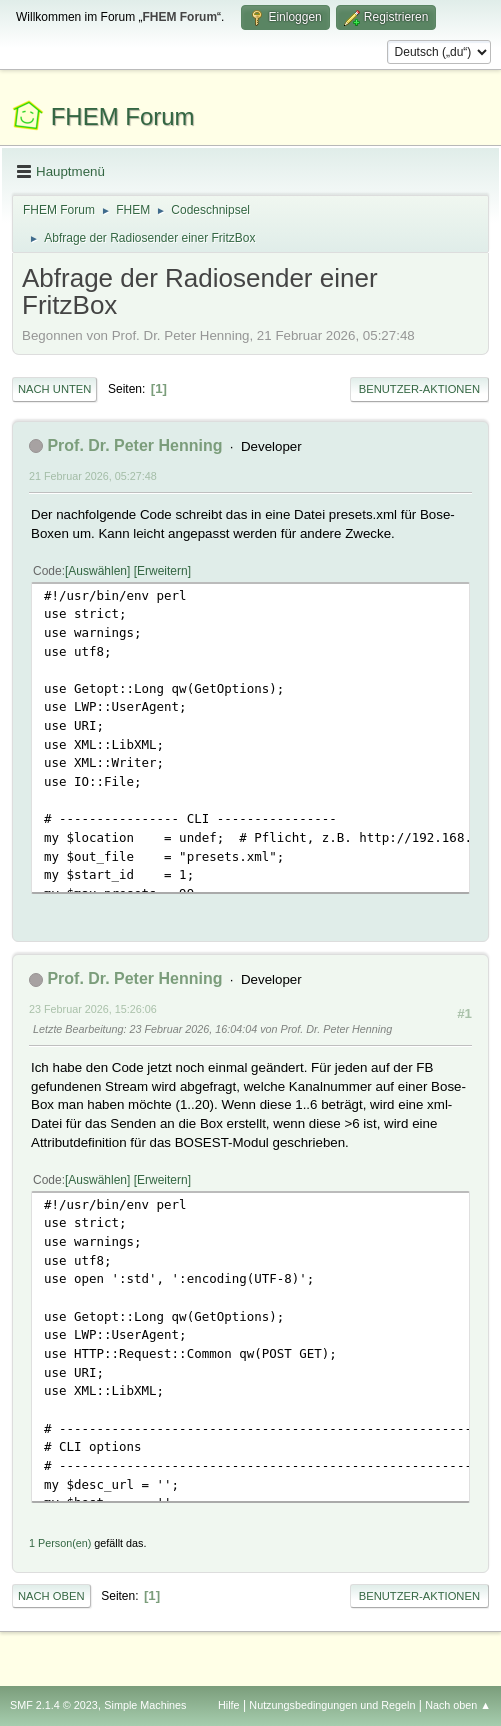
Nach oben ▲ (458, 1705)
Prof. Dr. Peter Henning (134, 445)
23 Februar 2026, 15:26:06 (93, 1009)
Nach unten (54, 389)
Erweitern (162, 571)
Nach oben (51, 1596)
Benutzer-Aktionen (419, 389)
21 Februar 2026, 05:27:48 (93, 476)
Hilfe (229, 1705)
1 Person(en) (60, 1543)
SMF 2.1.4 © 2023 (54, 1705)
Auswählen (97, 571)
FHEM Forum (123, 116)
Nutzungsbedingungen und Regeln (332, 1705)
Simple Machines (145, 1705)
